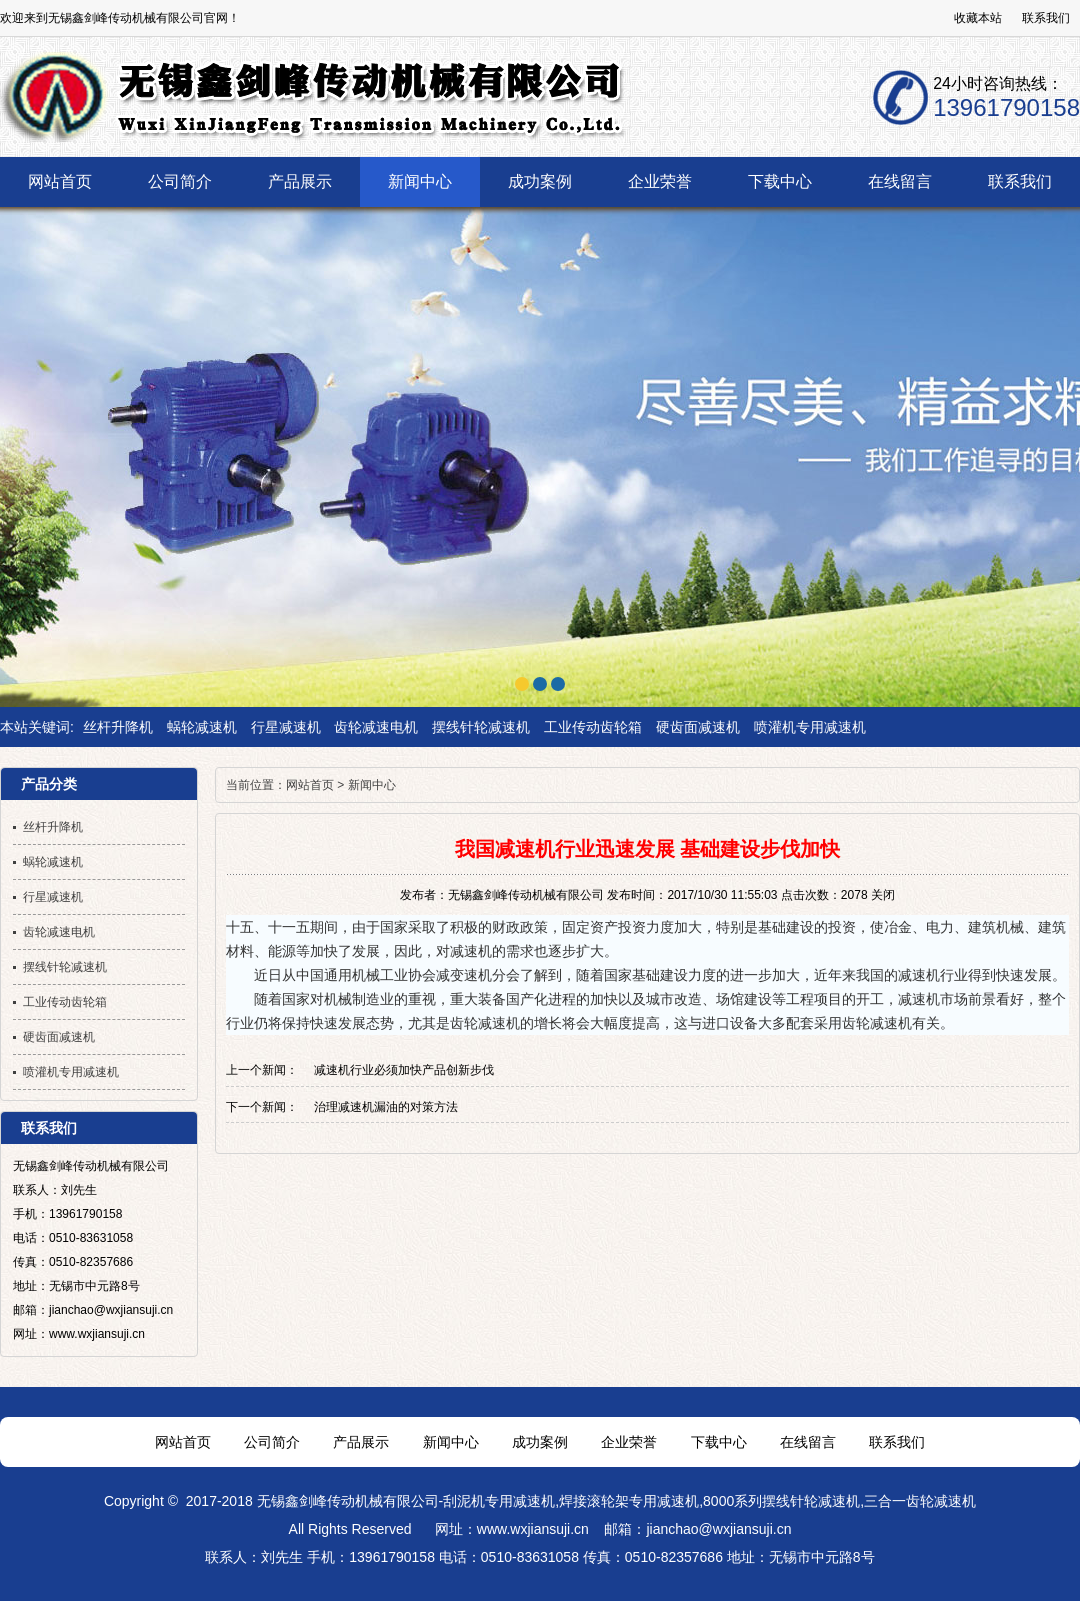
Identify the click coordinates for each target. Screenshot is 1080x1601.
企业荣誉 (629, 1442)
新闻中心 (372, 785)
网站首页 (310, 785)
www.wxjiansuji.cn (533, 1529)
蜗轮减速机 (202, 727)
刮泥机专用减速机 (499, 1501)
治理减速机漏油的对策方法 (386, 1107)
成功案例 (540, 1442)
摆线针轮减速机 (481, 727)
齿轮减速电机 (376, 727)
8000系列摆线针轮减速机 (781, 1501)
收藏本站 (978, 18)
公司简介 (272, 1442)
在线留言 (808, 1442)
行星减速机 (286, 727)
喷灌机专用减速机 (810, 727)
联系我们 (1046, 18)
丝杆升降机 (118, 727)
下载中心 (719, 1442)
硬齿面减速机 (698, 727)
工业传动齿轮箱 (593, 727)
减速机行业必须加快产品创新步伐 (404, 1070)
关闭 (883, 895)
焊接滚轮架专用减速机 (629, 1501)
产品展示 (361, 1442)
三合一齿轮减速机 (920, 1501)
